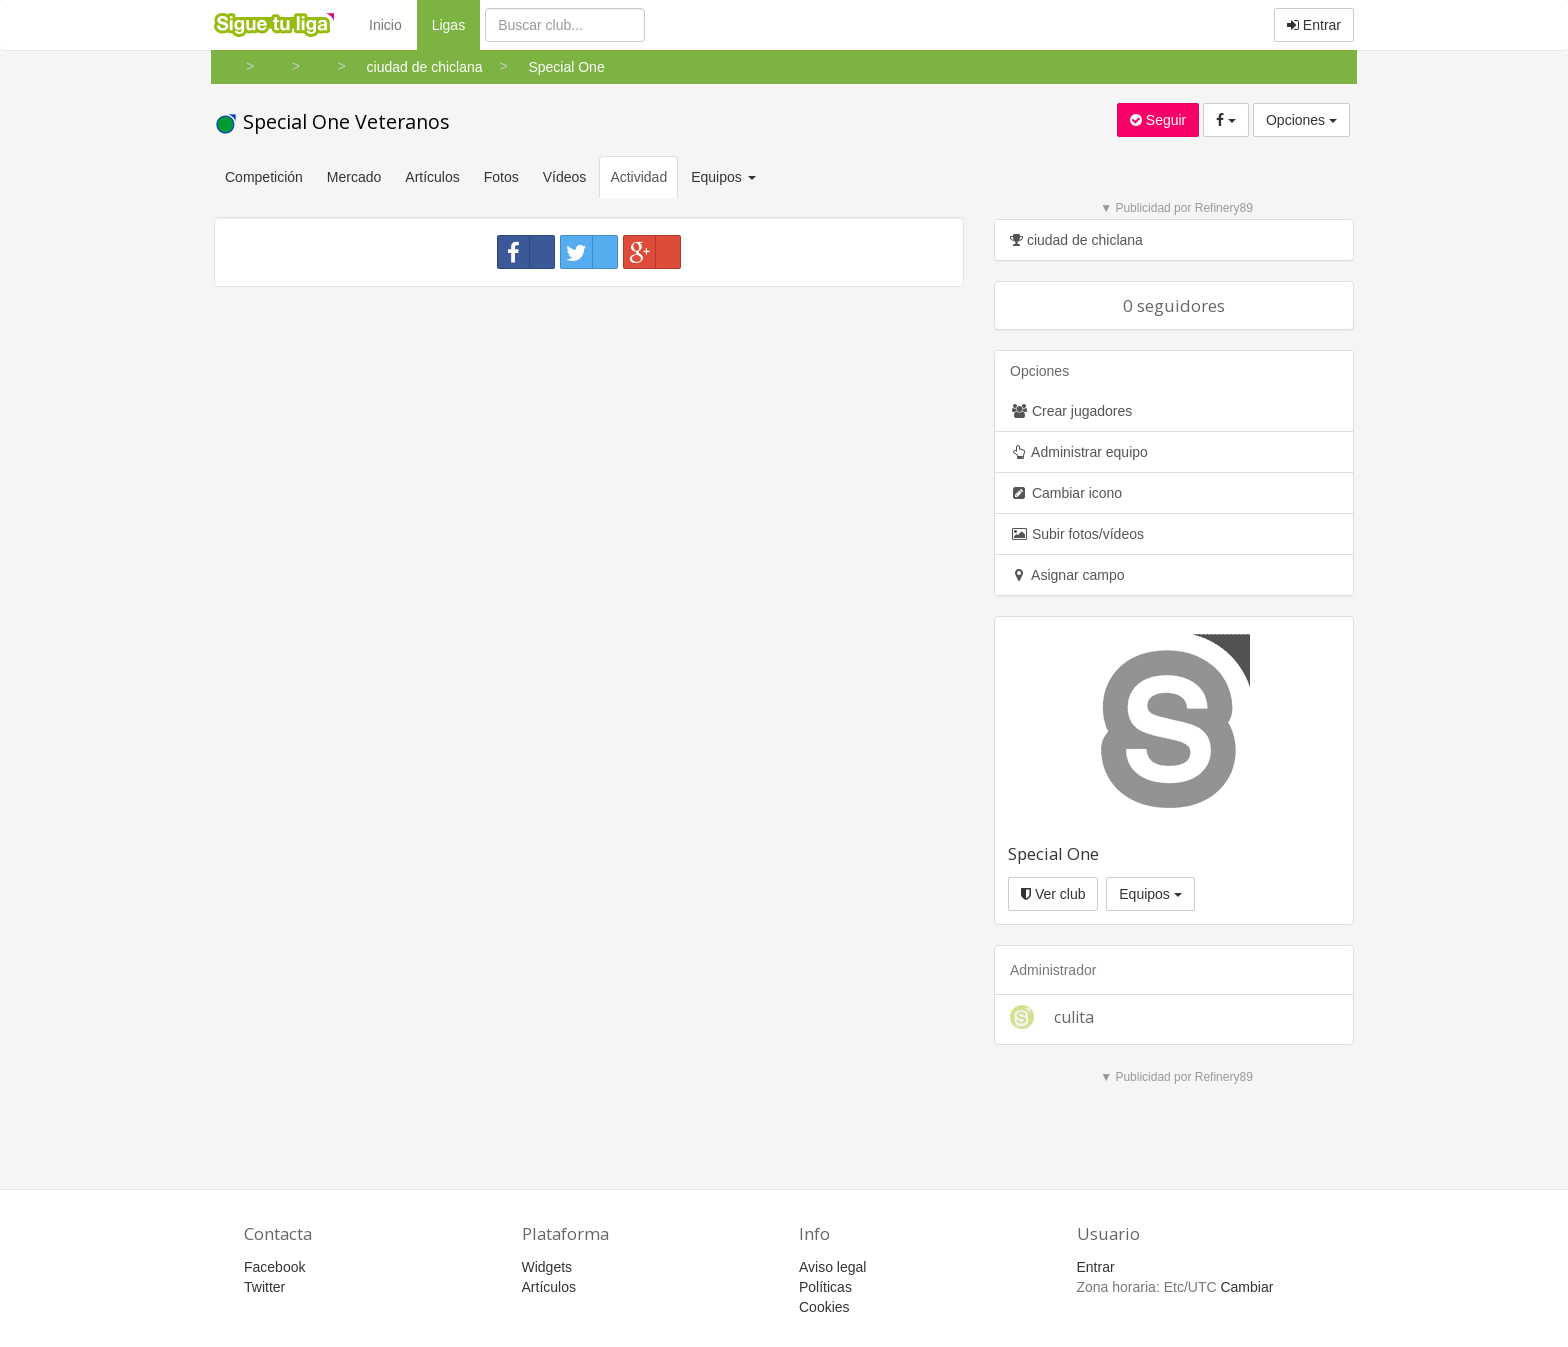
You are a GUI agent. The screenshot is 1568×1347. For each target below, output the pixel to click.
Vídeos (565, 177)
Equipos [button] (725, 177)
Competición (264, 177)
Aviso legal (832, 1267)
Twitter (264, 1287)
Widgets (547, 1267)
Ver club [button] (1053, 894)
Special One (1053, 853)
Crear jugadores (1071, 411)
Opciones (1301, 120)
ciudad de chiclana (1076, 240)
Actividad (638, 177)
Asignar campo (1067, 575)
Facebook (274, 1267)
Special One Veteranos (332, 121)
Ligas (456, 23)
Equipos (1150, 894)
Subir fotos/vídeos (1077, 534)
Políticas (825, 1287)
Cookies (824, 1307)
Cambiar (1246, 1287)
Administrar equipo (1079, 452)
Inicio (385, 25)
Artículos (432, 177)
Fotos (501, 177)
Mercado (354, 177)
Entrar (1314, 25)
